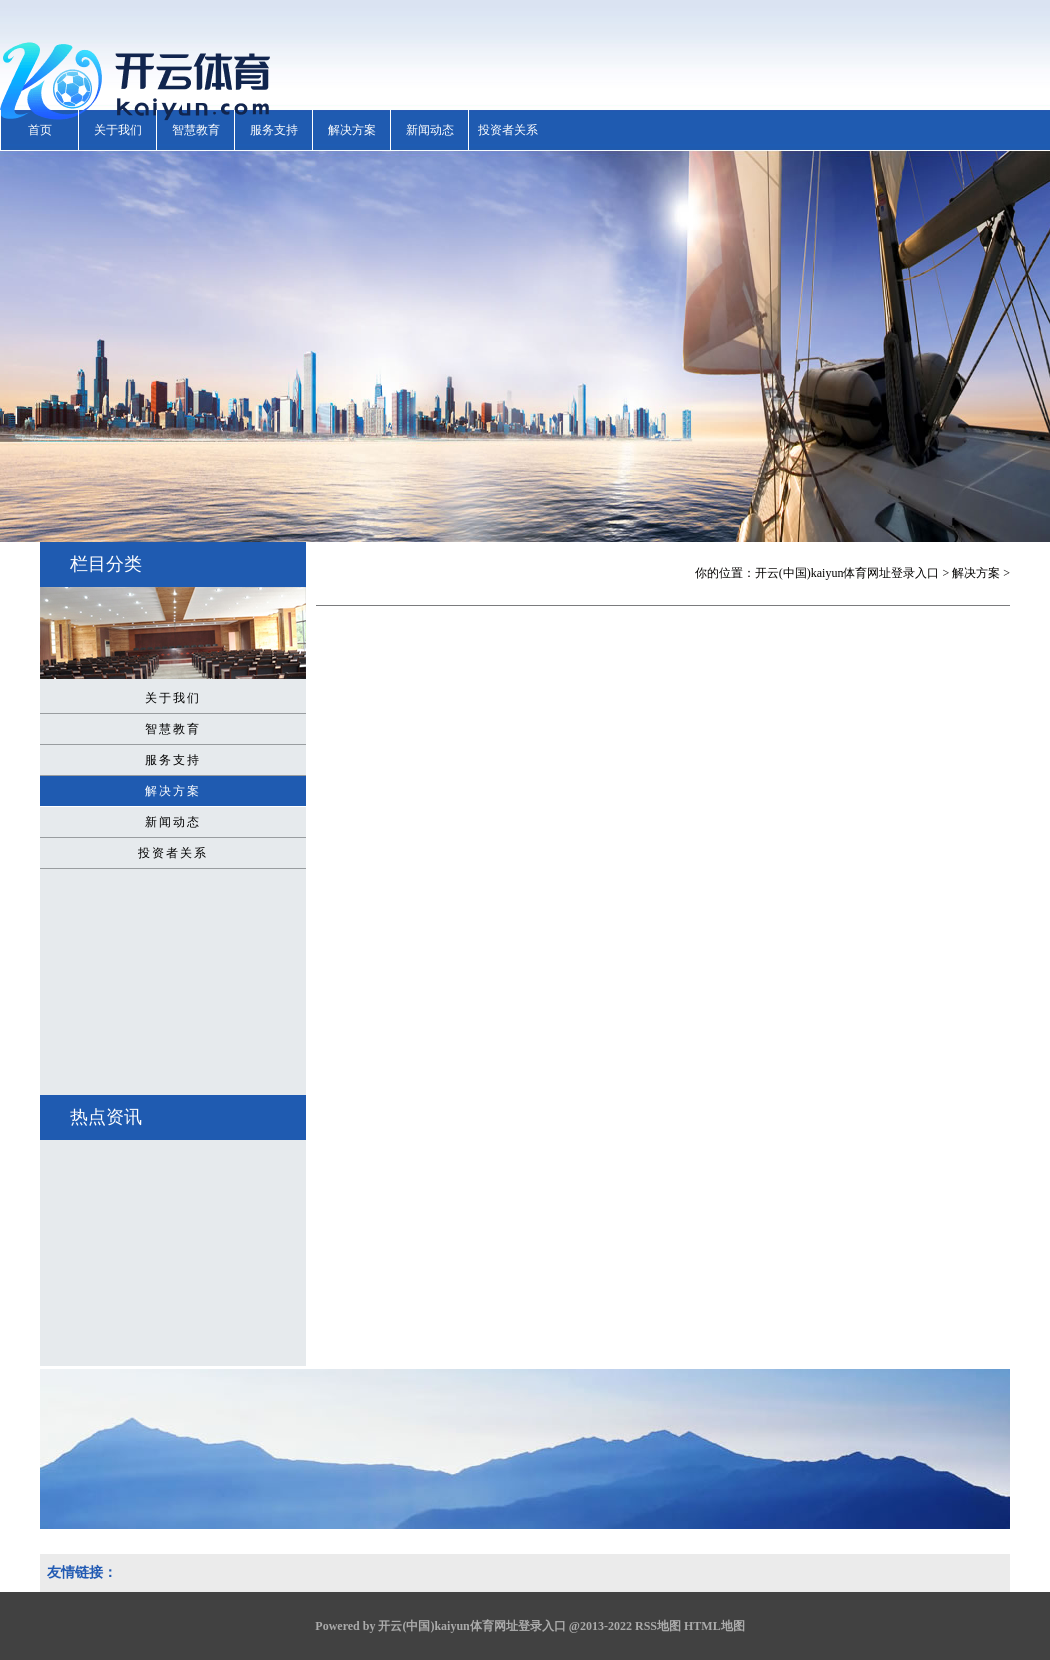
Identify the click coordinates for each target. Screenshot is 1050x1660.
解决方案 (352, 130)
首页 (40, 130)
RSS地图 (658, 1626)
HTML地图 (714, 1626)
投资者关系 (508, 130)
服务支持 (274, 130)
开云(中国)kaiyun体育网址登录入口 (847, 573)
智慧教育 (196, 130)
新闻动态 (430, 130)
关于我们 (118, 130)
